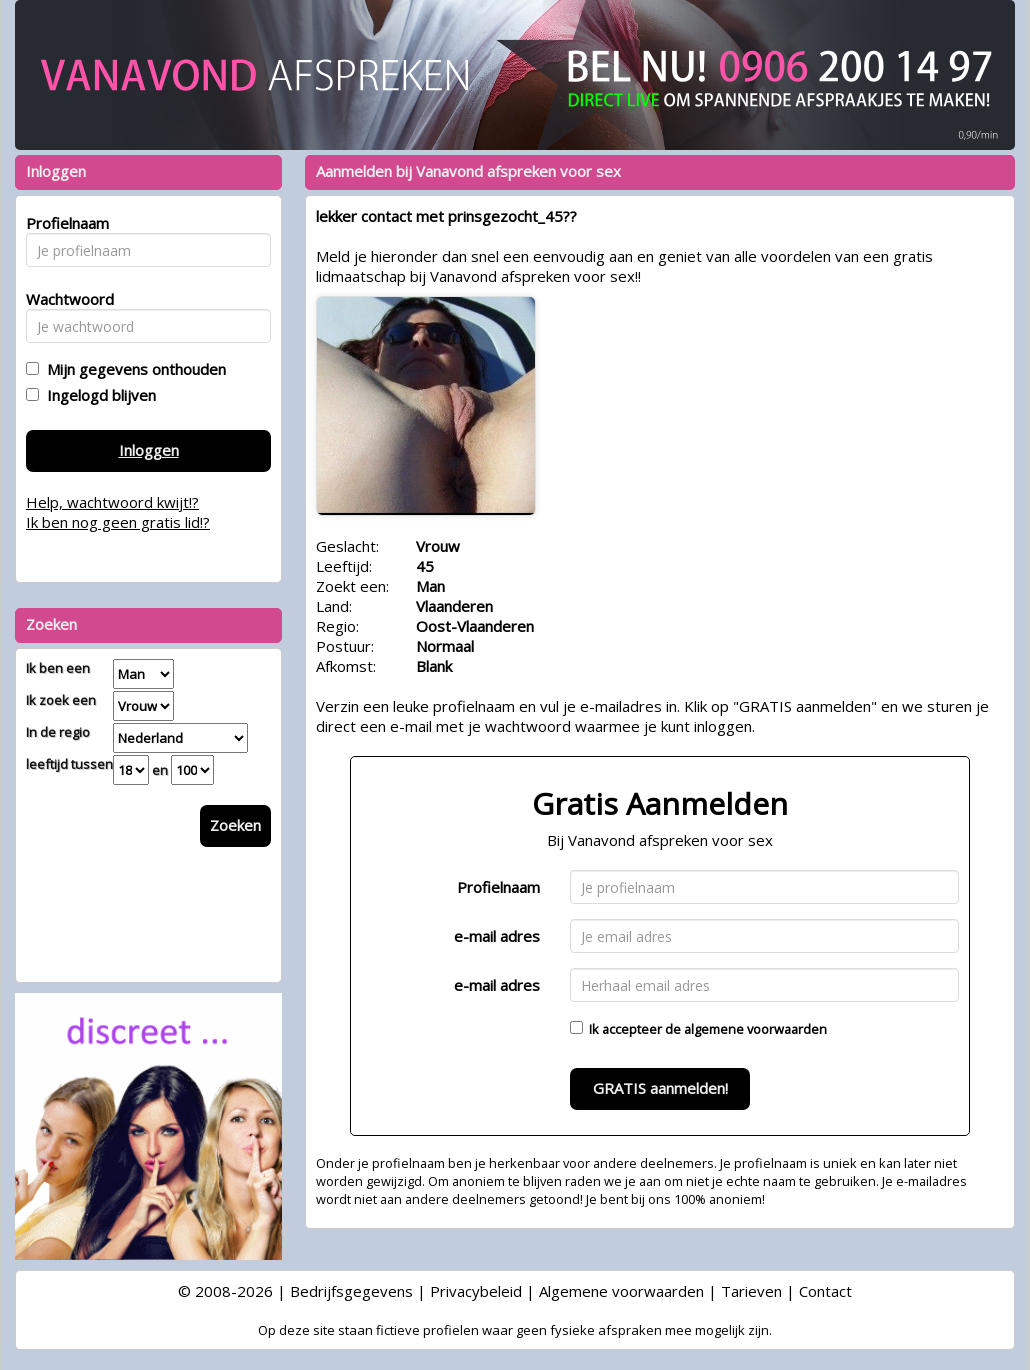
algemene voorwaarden (755, 1029)
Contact (825, 1291)
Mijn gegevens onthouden (132, 369)
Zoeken (235, 825)
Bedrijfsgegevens (351, 1291)
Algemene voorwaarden (621, 1291)
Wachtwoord (64, 299)
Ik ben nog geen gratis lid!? (118, 522)
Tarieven (751, 1291)
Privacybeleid (476, 1291)
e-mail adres (497, 936)
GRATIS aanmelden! (660, 1088)
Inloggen (149, 450)
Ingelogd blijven (97, 395)
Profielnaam (498, 887)
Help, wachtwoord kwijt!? (112, 502)
